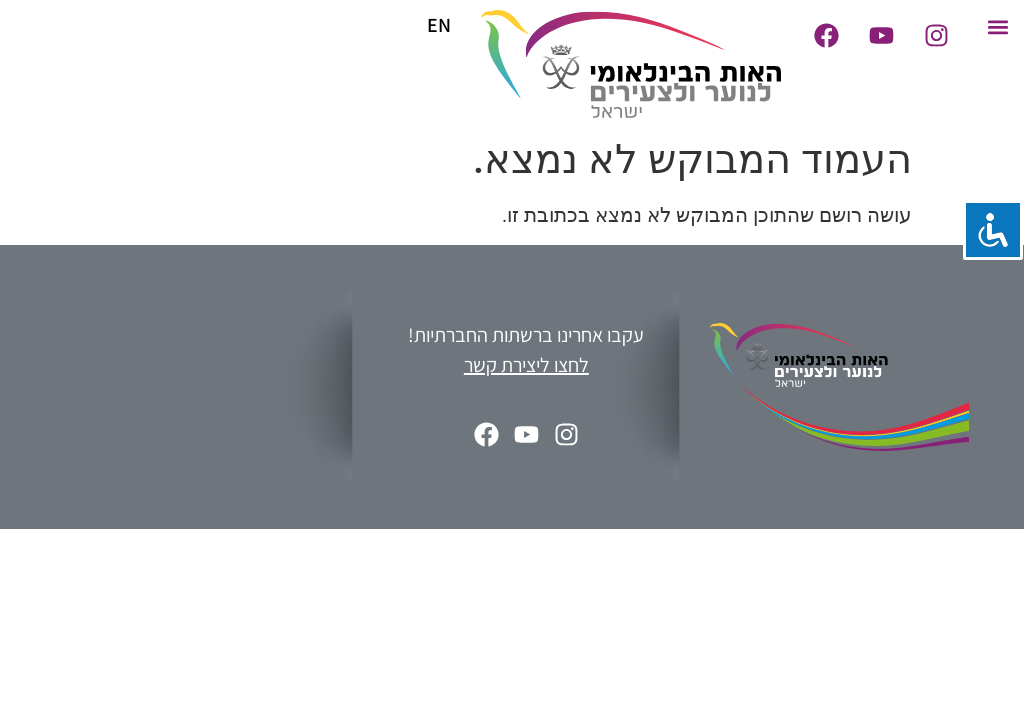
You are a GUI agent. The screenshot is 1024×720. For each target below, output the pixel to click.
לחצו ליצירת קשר (526, 365)
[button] (997, 26)
